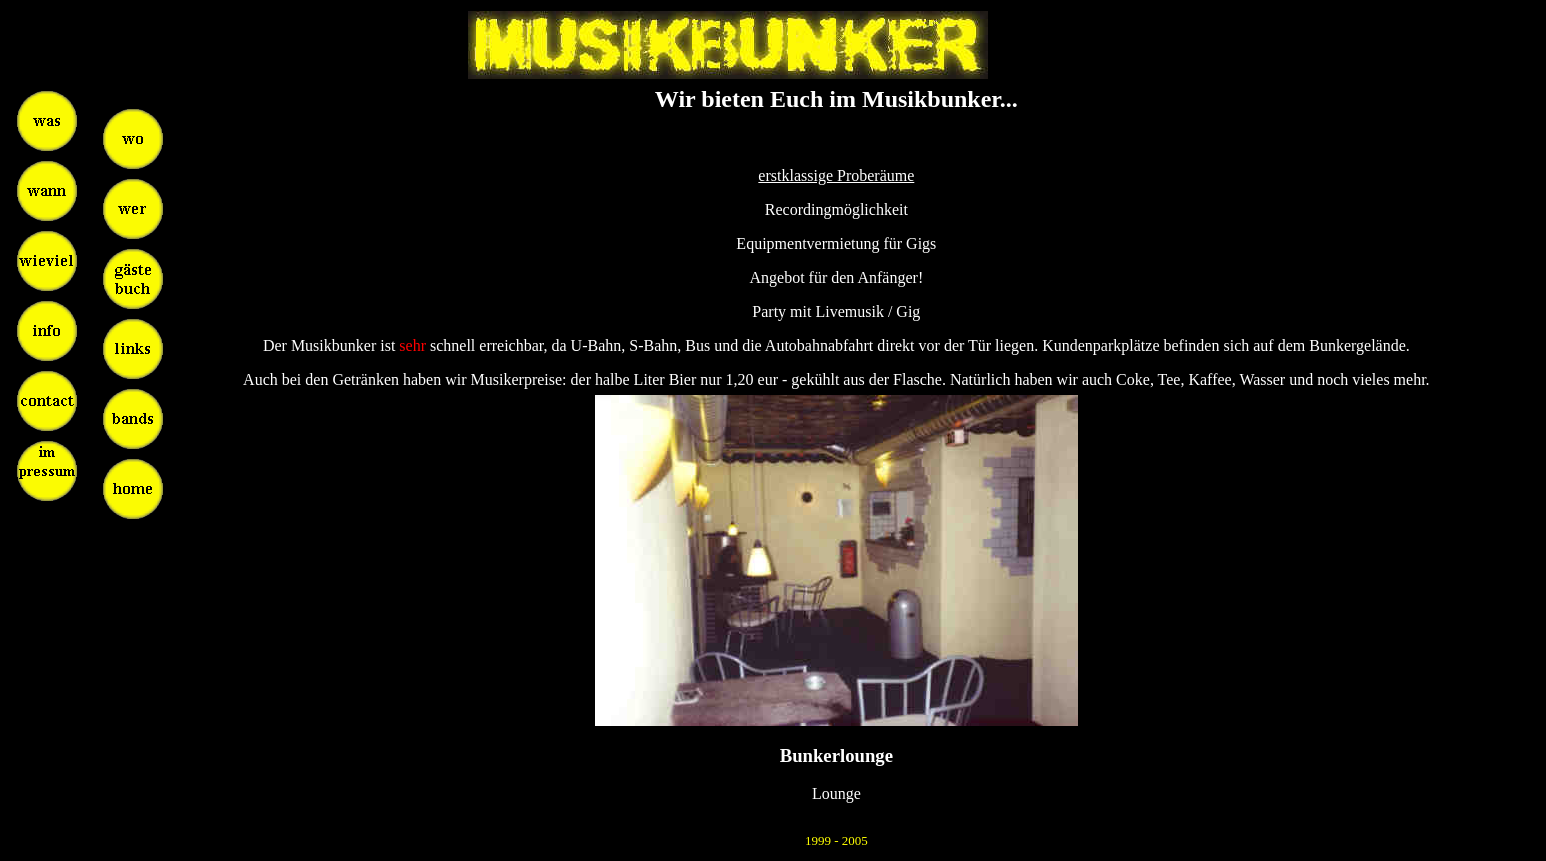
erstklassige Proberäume (836, 175)
